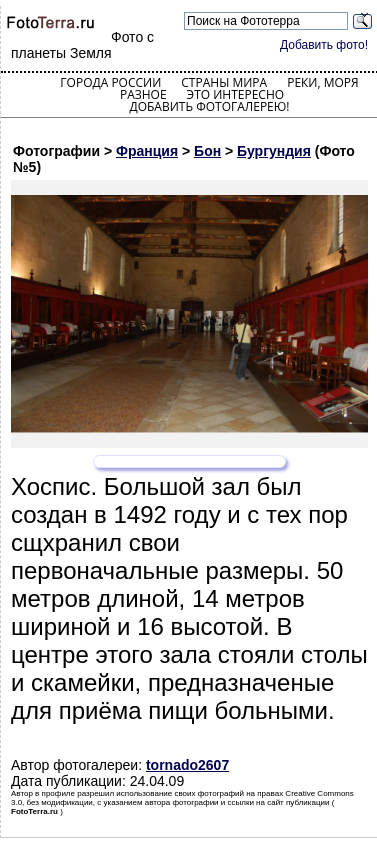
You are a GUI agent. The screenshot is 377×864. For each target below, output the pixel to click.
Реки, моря (322, 82)
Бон (207, 151)
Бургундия (274, 151)
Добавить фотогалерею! (209, 106)
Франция (147, 151)
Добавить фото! (324, 45)
